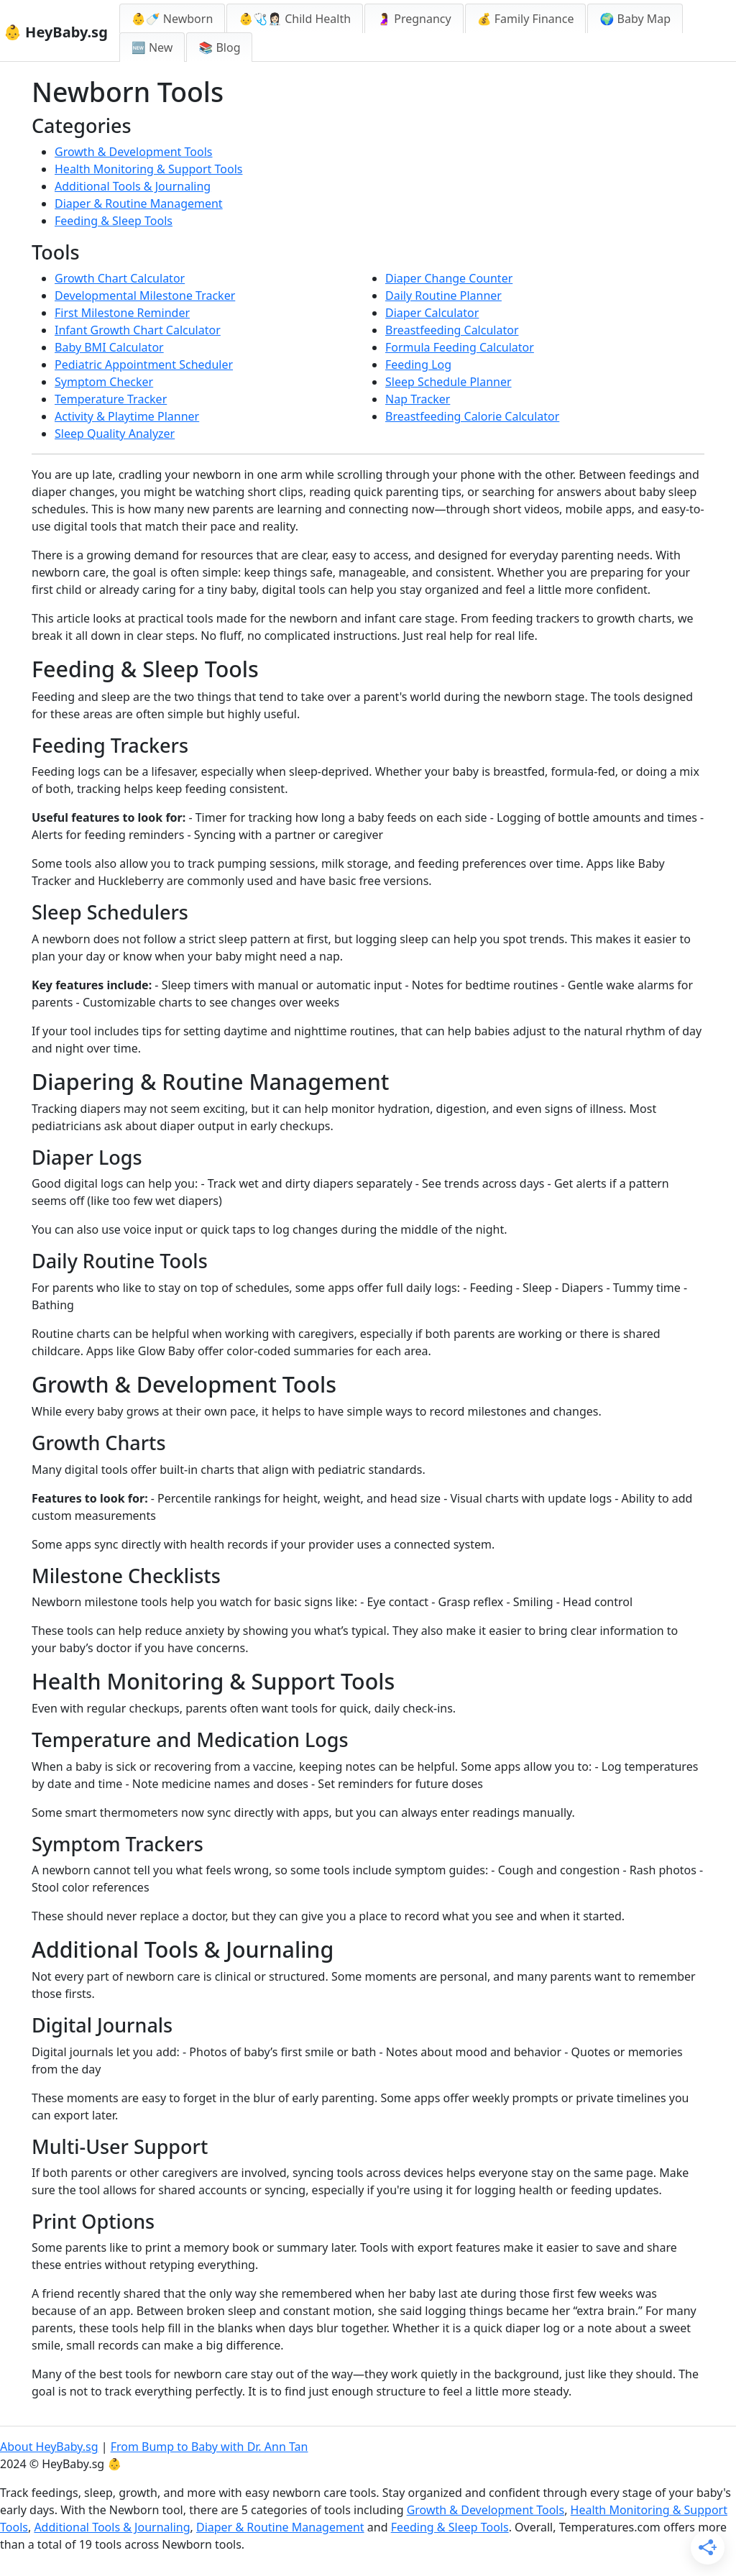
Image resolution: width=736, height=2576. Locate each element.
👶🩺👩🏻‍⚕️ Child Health (295, 19)
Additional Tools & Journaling (133, 186)
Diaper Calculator (432, 313)
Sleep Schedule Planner (448, 382)
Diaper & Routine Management (139, 203)
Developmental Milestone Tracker (145, 295)
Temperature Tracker (111, 399)
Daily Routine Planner (443, 295)
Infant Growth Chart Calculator (138, 330)
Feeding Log (418, 364)
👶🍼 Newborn (172, 19)
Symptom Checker (104, 382)
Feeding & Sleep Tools (113, 221)
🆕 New (152, 47)
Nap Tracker (417, 399)
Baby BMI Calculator (109, 347)
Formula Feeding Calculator (459, 347)
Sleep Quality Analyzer (115, 433)
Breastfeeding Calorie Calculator (472, 416)
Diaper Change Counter (448, 278)
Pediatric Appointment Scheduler (144, 364)
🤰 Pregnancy (414, 19)
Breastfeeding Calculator (452, 330)
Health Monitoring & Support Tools (148, 169)
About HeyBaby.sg (49, 2446)
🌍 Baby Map (635, 19)
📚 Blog (219, 47)
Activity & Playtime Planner (127, 416)
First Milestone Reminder (122, 313)
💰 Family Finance (525, 19)
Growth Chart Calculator (120, 278)
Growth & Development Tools (134, 152)
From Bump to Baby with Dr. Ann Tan (209, 2446)
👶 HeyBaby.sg (56, 32)
